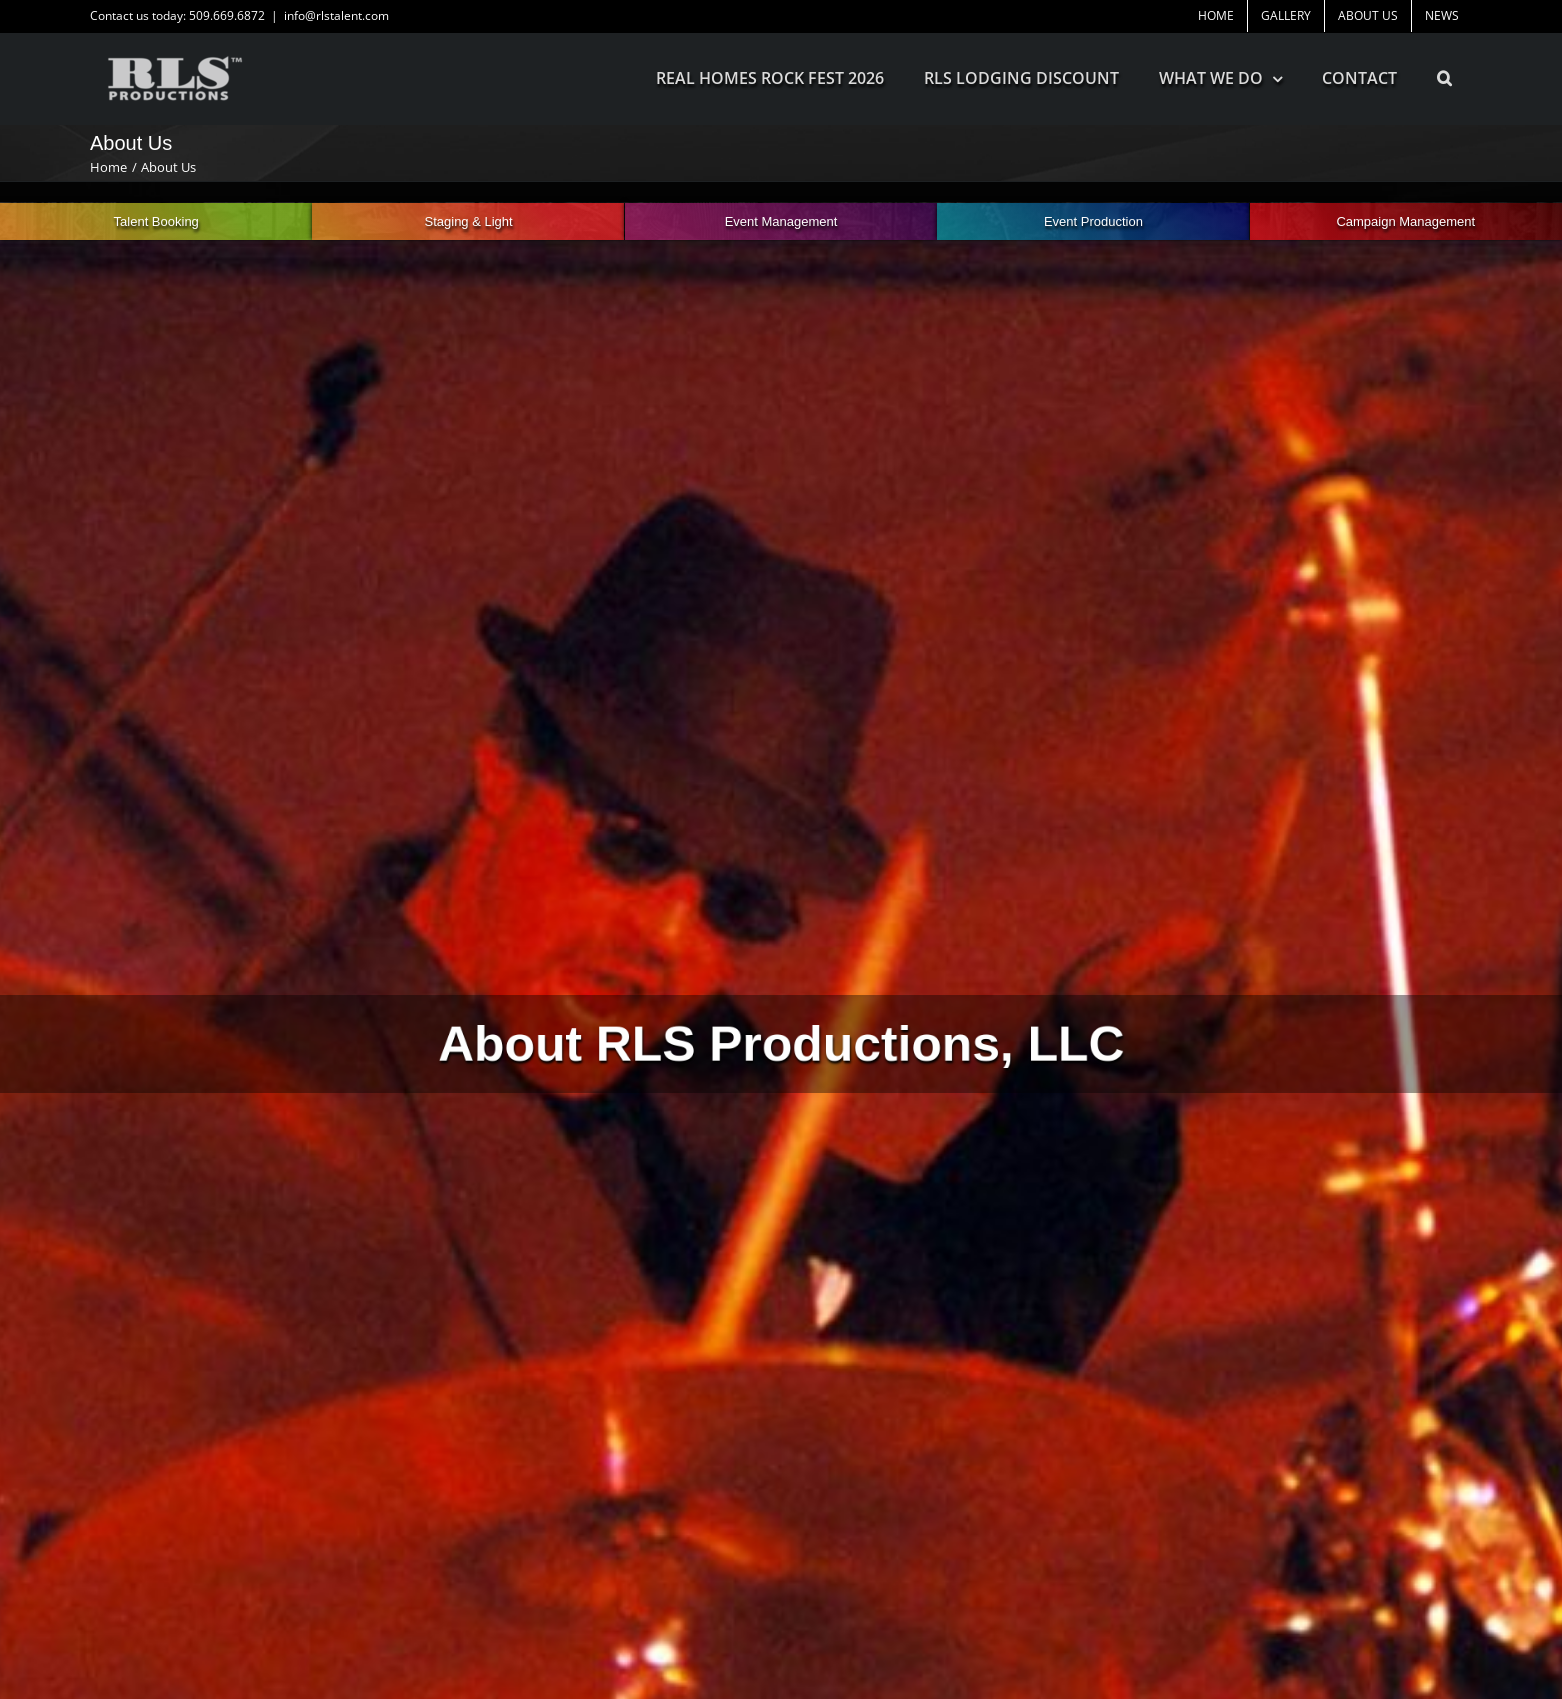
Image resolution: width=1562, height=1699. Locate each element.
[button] (1444, 78)
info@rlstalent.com (336, 15)
